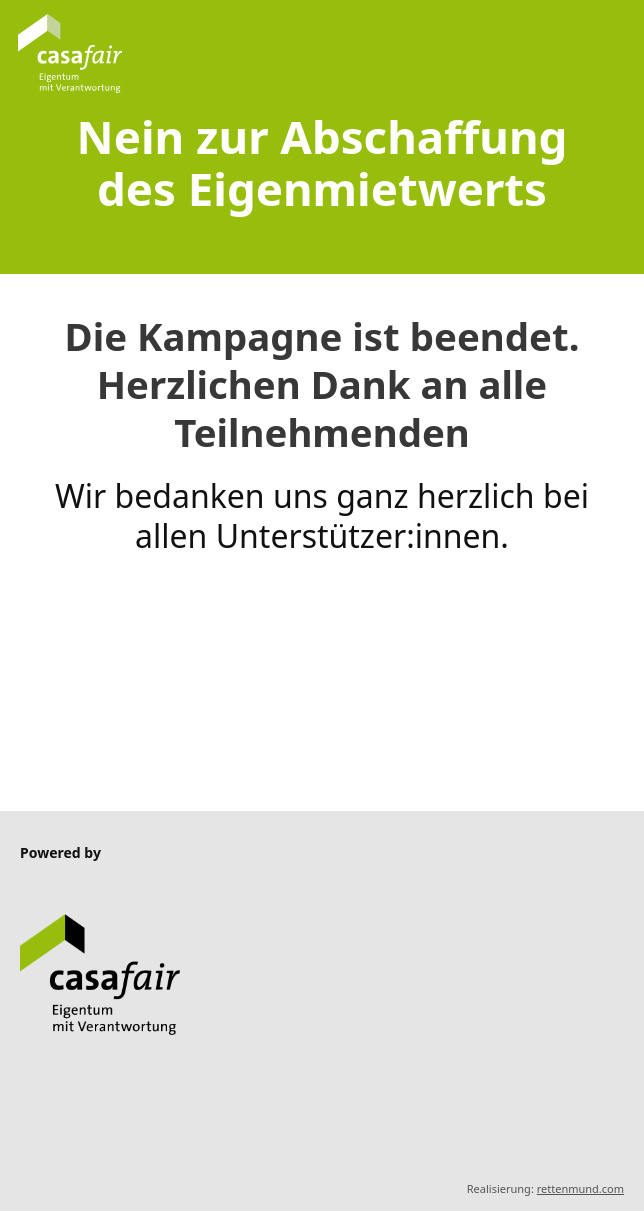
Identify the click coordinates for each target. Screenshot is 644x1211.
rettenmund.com (580, 1188)
